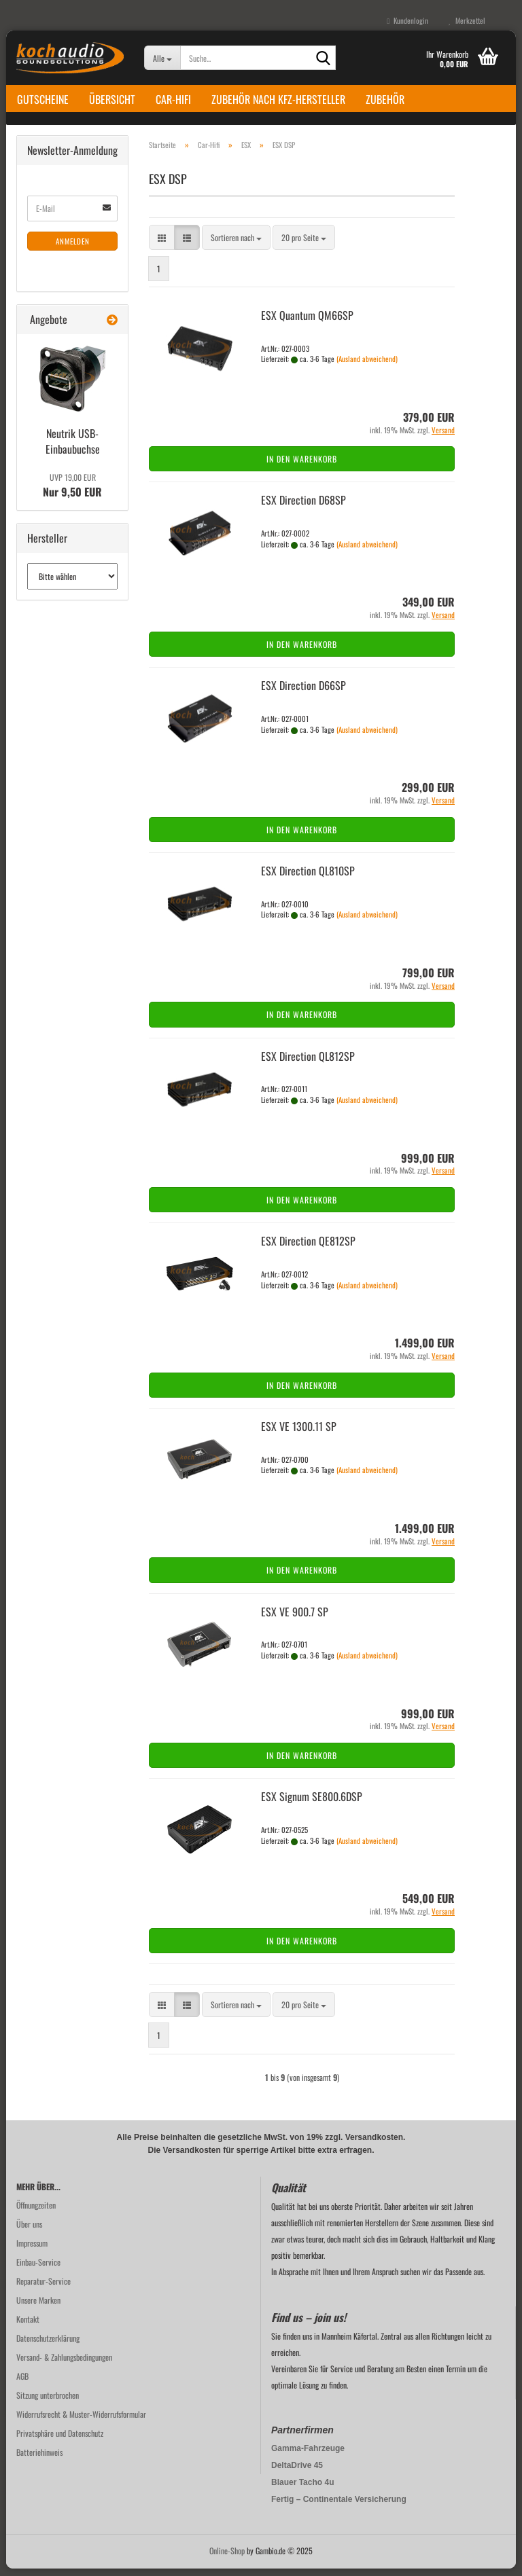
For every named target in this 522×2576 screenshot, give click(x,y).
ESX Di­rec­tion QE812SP (308, 1249)
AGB (22, 2383)
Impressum (32, 2250)
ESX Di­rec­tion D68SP (303, 508)
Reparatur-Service (43, 2288)
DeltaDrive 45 (297, 2473)
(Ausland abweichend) (367, 366)
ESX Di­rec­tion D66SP (303, 693)
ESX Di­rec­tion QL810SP (308, 878)
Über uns (29, 2231)
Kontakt (27, 2326)
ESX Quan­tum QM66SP (307, 322)
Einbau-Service (38, 2269)
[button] (162, 245)
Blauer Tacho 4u (302, 2490)
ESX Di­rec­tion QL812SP (308, 1063)
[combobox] (236, 245)
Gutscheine (43, 99)
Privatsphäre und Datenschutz (59, 2440)
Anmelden (73, 248)
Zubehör (385, 99)
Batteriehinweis (39, 2459)
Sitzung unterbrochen (47, 2402)
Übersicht (112, 99)
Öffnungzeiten (36, 2212)
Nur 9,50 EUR (72, 493)
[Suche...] (162, 58)
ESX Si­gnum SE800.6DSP (311, 1804)
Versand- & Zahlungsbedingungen (64, 2364)
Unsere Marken (38, 2307)
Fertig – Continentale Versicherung (338, 2506)
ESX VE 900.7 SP (294, 1619)
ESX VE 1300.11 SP (298, 1434)
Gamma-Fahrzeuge (308, 2456)
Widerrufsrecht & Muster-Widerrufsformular (81, 2421)
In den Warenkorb (301, 467)
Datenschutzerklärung (48, 2345)
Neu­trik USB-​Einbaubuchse (73, 449)
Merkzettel (467, 20)
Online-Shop (227, 2558)
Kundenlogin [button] (407, 20)
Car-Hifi (173, 99)
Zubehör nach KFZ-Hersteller (278, 99)
